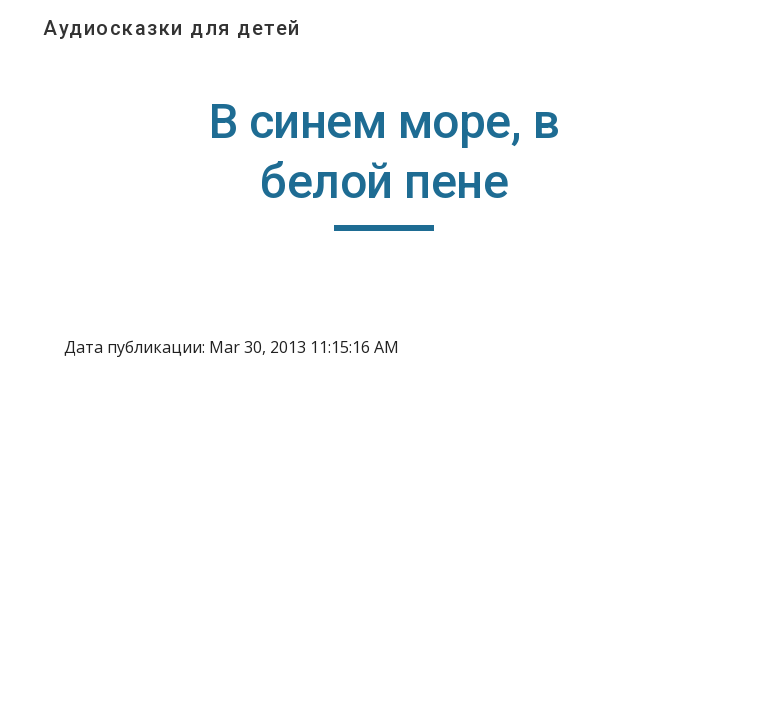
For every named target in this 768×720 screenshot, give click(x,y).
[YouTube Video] (159, 502)
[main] (383, 161)
